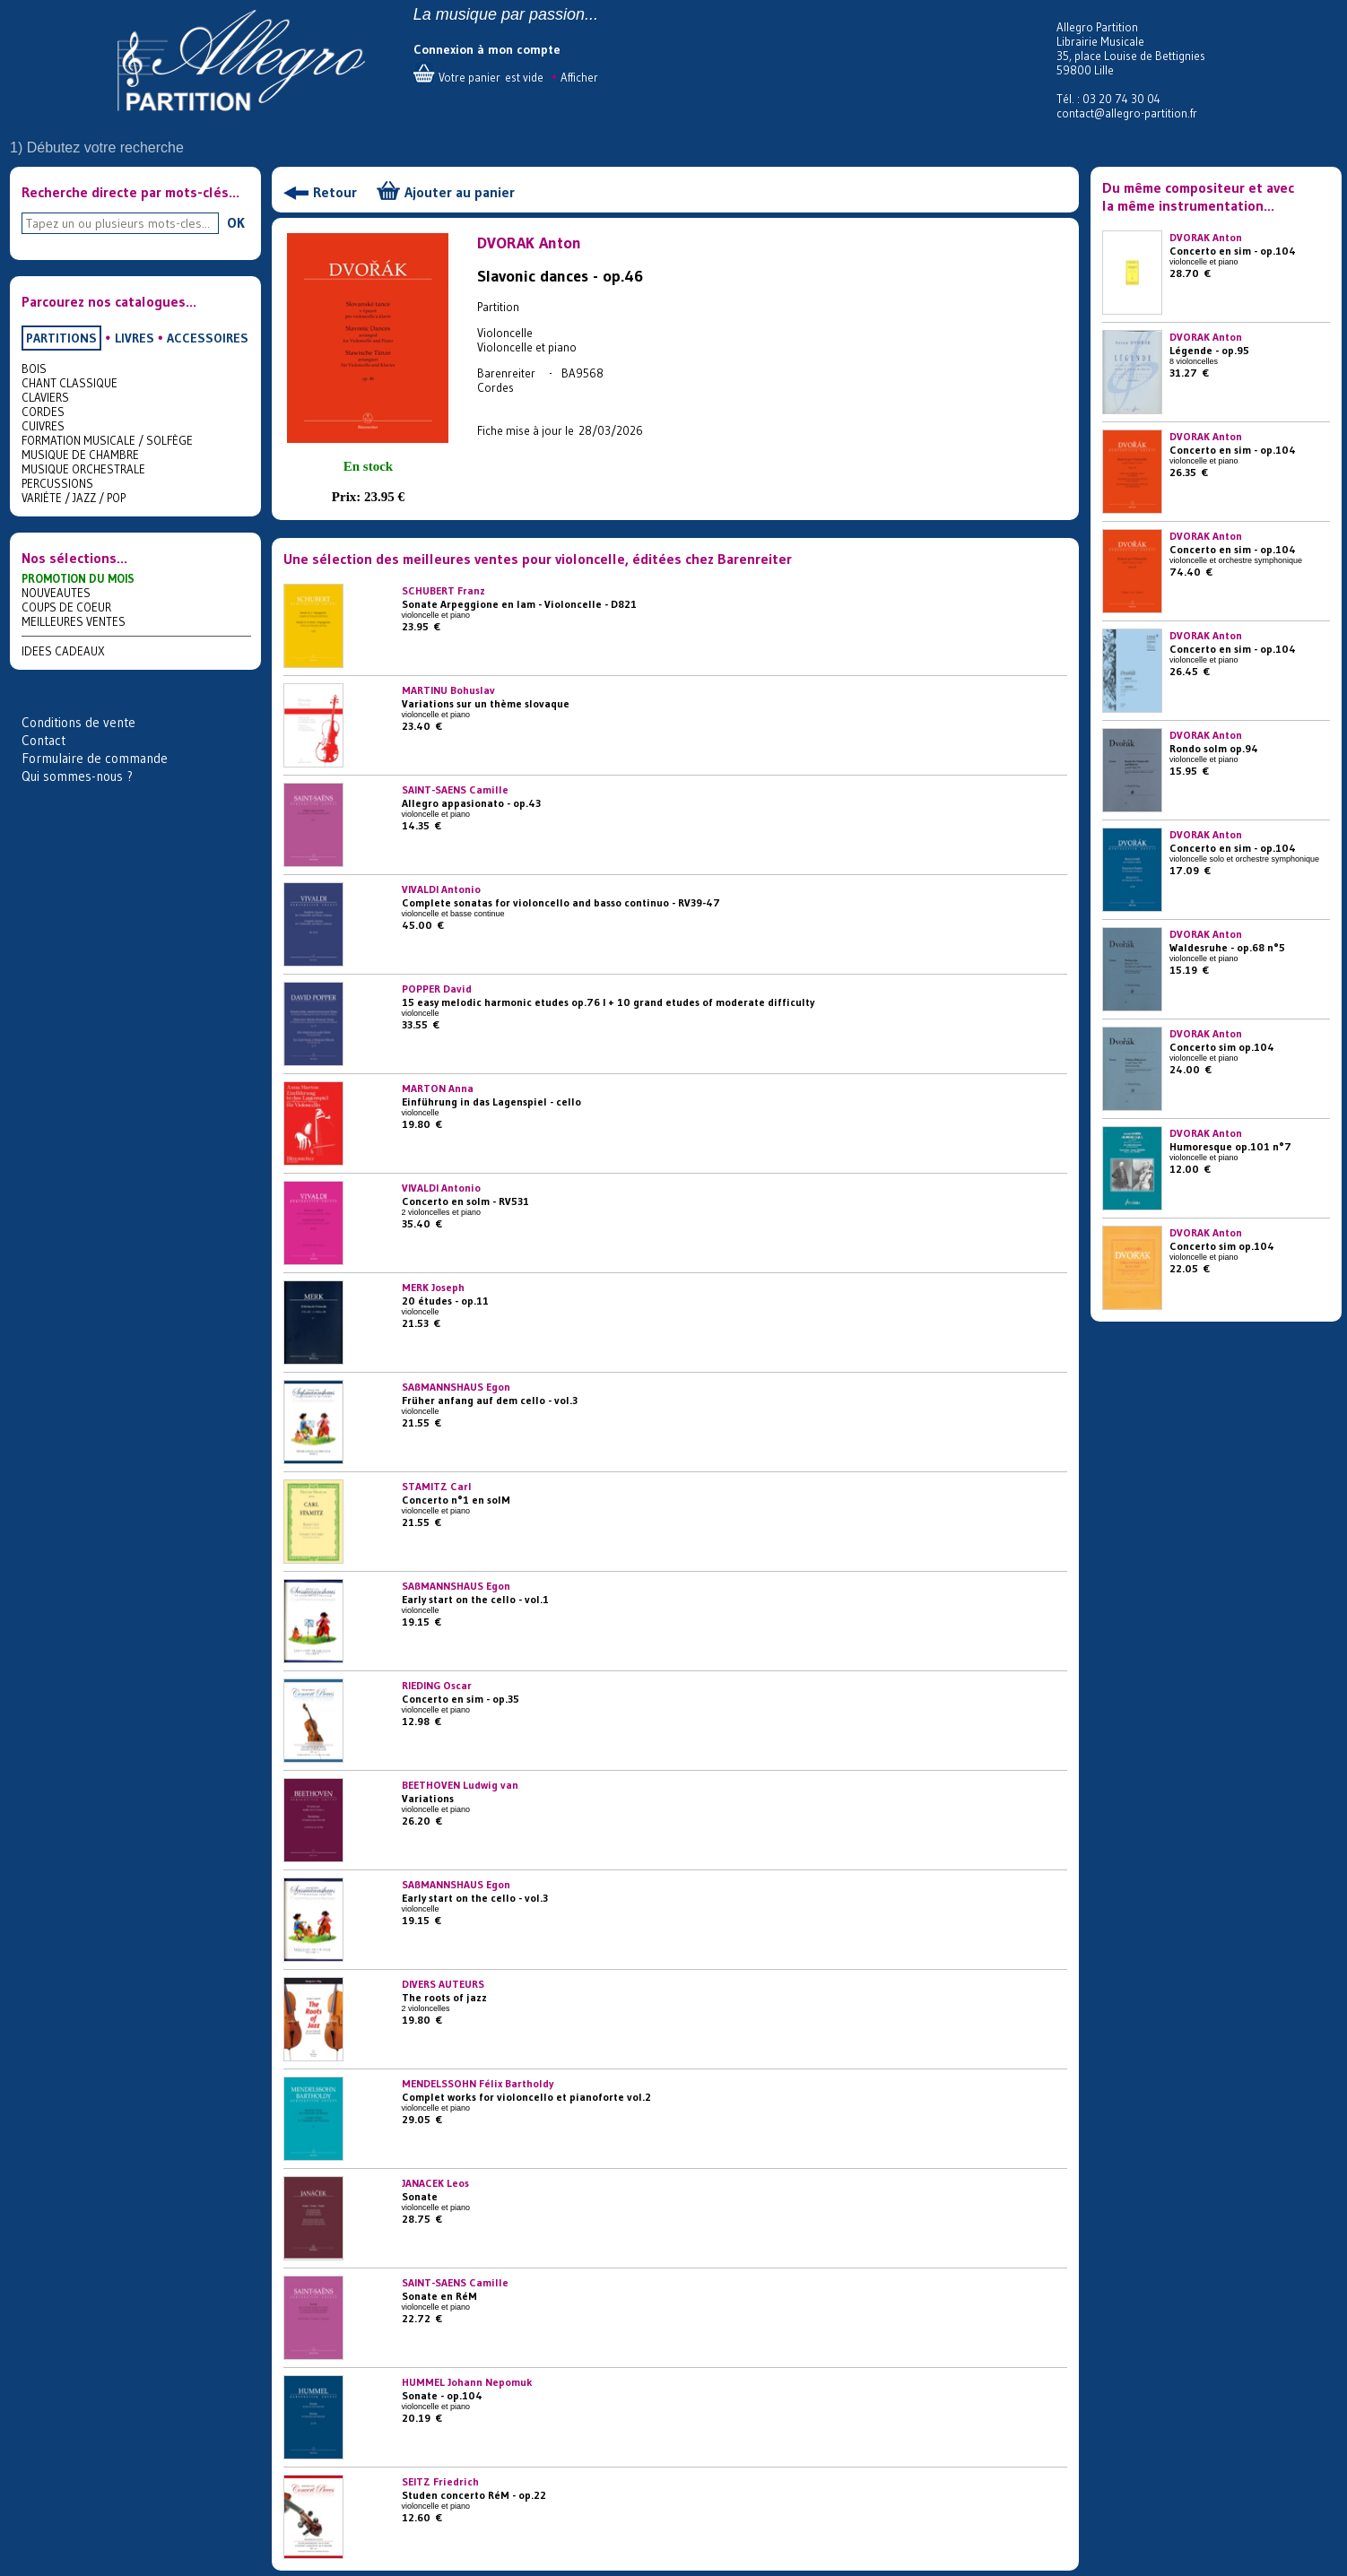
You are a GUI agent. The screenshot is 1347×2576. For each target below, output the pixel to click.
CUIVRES (43, 426)
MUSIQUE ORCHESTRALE (83, 469)
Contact (43, 740)
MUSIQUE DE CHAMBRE (80, 454)
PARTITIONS (61, 338)
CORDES (43, 411)
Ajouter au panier (459, 192)
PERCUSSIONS (57, 483)
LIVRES (134, 338)
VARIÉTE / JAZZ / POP (74, 497)
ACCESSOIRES (207, 338)
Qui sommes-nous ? (77, 776)
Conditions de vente (78, 722)
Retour (335, 192)
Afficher (579, 77)
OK (236, 222)
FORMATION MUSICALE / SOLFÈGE (107, 440)
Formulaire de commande (95, 758)
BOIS (34, 368)
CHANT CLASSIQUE (69, 383)
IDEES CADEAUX (63, 651)
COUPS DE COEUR (66, 607)
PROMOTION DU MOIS (78, 578)
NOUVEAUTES (56, 592)
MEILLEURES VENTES (74, 621)
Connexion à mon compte (487, 49)
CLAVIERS (45, 397)
